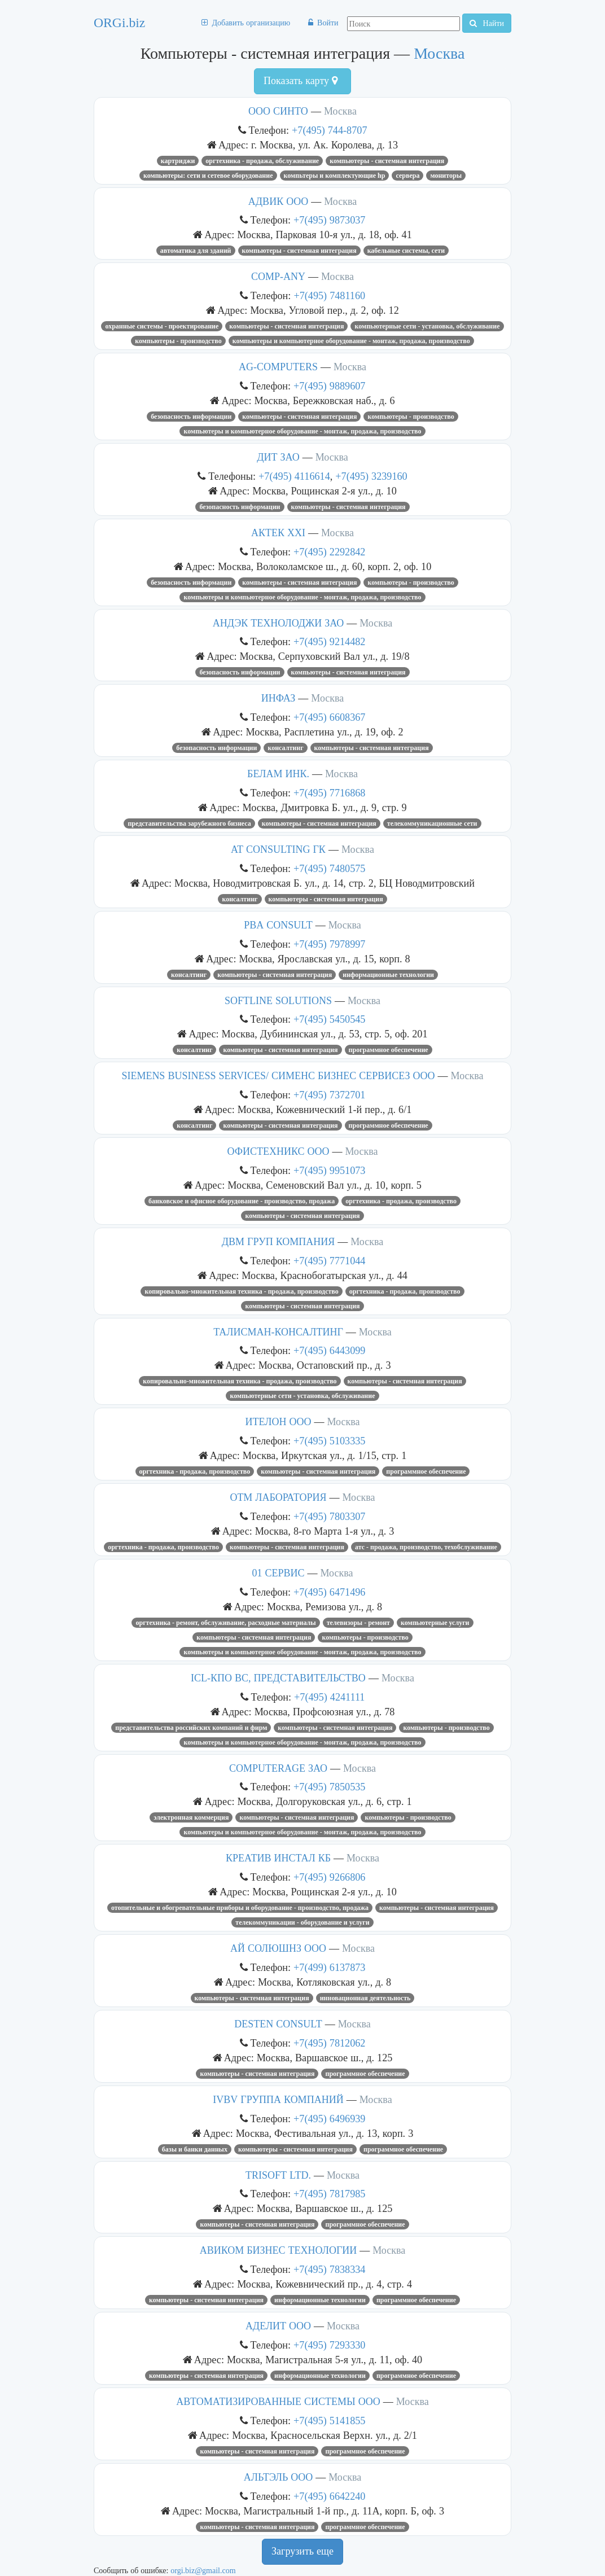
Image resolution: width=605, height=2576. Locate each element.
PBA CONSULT (278, 925)
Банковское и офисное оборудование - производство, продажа (241, 1201)
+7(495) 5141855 (329, 2420)
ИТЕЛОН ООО (278, 1422)
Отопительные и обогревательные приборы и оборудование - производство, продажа (240, 1907)
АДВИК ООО (278, 201)
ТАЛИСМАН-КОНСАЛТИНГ (278, 1332)
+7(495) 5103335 (329, 1440)
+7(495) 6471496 (329, 1592)
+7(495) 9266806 (329, 1877)
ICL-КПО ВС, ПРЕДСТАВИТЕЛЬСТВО (278, 1678)
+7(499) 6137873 (329, 1967)
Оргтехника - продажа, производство (401, 1201)
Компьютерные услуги (435, 1622)
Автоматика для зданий (195, 250)
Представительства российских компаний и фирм (191, 1727)
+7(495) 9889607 (329, 385)
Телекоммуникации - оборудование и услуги (302, 1922)
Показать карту (300, 81)
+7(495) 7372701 (329, 1094)
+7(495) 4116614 (294, 476)
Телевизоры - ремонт (358, 1622)
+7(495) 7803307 (329, 1516)
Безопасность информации (191, 416)
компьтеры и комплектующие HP (334, 175)
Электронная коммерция (191, 1817)
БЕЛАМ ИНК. (278, 774)
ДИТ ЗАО (278, 457)
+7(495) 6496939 (329, 2118)
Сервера (407, 175)
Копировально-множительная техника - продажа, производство (241, 1291)
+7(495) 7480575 (329, 868)
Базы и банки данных (194, 2149)
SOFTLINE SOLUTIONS (278, 1001)
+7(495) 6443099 (329, 1350)
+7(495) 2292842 (329, 551)
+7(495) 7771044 (329, 1260)
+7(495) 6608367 (329, 717)
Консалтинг (285, 747)
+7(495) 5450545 (329, 1019)
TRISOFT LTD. (278, 2175)
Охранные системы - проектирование (161, 326)
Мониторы (446, 175)
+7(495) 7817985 (329, 2193)
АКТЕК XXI (278, 533)
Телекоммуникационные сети (432, 823)
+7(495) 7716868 (329, 792)
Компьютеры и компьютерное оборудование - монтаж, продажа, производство (351, 341)
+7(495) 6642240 (329, 2496)
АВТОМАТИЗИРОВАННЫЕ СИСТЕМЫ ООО (278, 2402)
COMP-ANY (278, 276)
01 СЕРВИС (278, 1573)
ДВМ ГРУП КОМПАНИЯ (278, 1242)
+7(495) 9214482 (329, 641)
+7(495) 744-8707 (329, 130)
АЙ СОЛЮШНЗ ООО (278, 1948)
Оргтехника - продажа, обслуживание (262, 160)
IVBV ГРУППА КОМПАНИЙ (278, 2100)
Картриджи (178, 160)
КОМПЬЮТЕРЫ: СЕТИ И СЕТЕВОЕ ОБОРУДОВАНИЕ (208, 175)
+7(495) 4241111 (329, 1697)
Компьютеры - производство (178, 341)
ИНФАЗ (278, 698)
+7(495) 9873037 (329, 219)
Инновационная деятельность (365, 1998)
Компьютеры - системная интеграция (387, 160)
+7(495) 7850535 (329, 1786)
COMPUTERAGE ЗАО (278, 1768)
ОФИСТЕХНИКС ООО (278, 1151)
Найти (487, 23)
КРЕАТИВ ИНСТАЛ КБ (278, 1858)
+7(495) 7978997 (329, 944)
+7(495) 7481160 (329, 295)
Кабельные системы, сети (406, 250)
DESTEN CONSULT (278, 2024)
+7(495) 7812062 (329, 2043)
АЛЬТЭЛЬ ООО (278, 2477)
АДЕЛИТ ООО (278, 2326)
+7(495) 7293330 (329, 2345)
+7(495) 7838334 (329, 2269)
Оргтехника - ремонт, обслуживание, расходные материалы (225, 1622)
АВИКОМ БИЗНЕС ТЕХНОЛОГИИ (278, 2250)
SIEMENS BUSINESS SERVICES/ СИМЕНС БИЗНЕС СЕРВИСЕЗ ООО (278, 1076)
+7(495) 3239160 (371, 476)
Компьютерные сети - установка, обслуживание (426, 326)
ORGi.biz (119, 22)
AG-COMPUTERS (278, 367)
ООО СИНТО (278, 111)
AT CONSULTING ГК (278, 849)
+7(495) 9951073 (329, 1170)
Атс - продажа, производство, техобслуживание (426, 1547)
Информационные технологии (388, 974)
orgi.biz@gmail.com (202, 2570)
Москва (439, 53)
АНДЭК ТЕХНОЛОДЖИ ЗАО (278, 623)
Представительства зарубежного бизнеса (189, 823)
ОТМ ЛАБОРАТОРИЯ (278, 1497)
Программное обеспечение (388, 1049)
